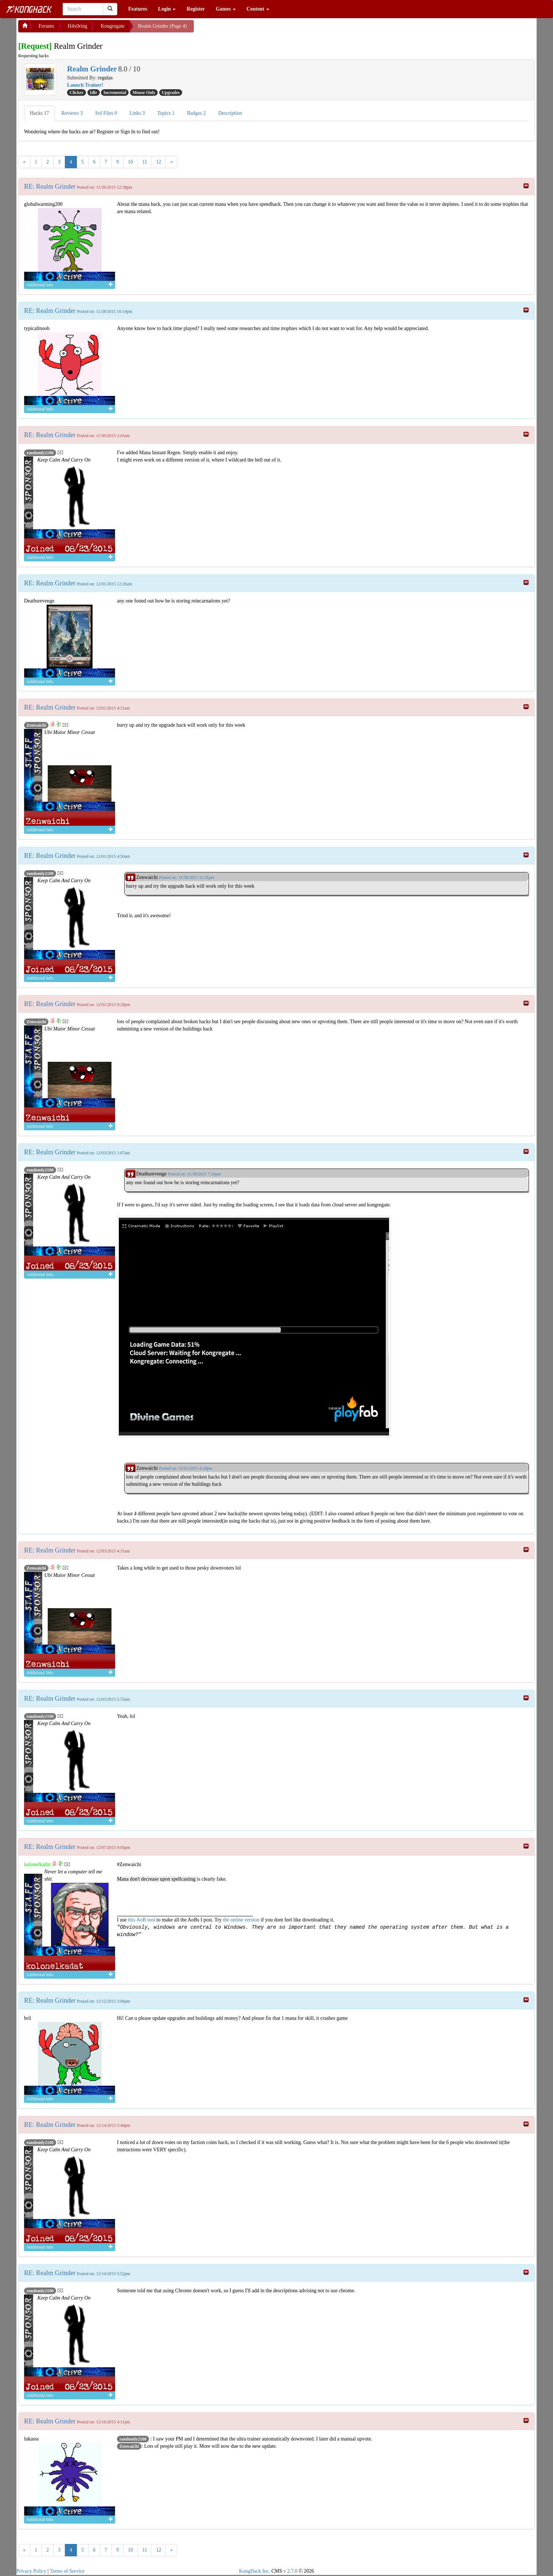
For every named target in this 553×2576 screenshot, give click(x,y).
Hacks (39, 113)
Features (137, 9)
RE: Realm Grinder (49, 186)
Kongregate (112, 26)
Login (167, 9)
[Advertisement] (252, 29)
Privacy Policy (31, 2571)
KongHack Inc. (254, 2571)
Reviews (72, 113)
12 (158, 162)
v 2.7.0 (290, 2571)
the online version (242, 1920)
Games (226, 9)
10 (130, 162)
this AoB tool (141, 1920)
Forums (46, 26)
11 (144, 162)
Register (196, 9)
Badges (196, 113)
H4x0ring (77, 26)
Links (137, 113)
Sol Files (106, 113)
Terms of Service (67, 2571)
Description (230, 113)
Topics (166, 113)
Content (258, 9)
